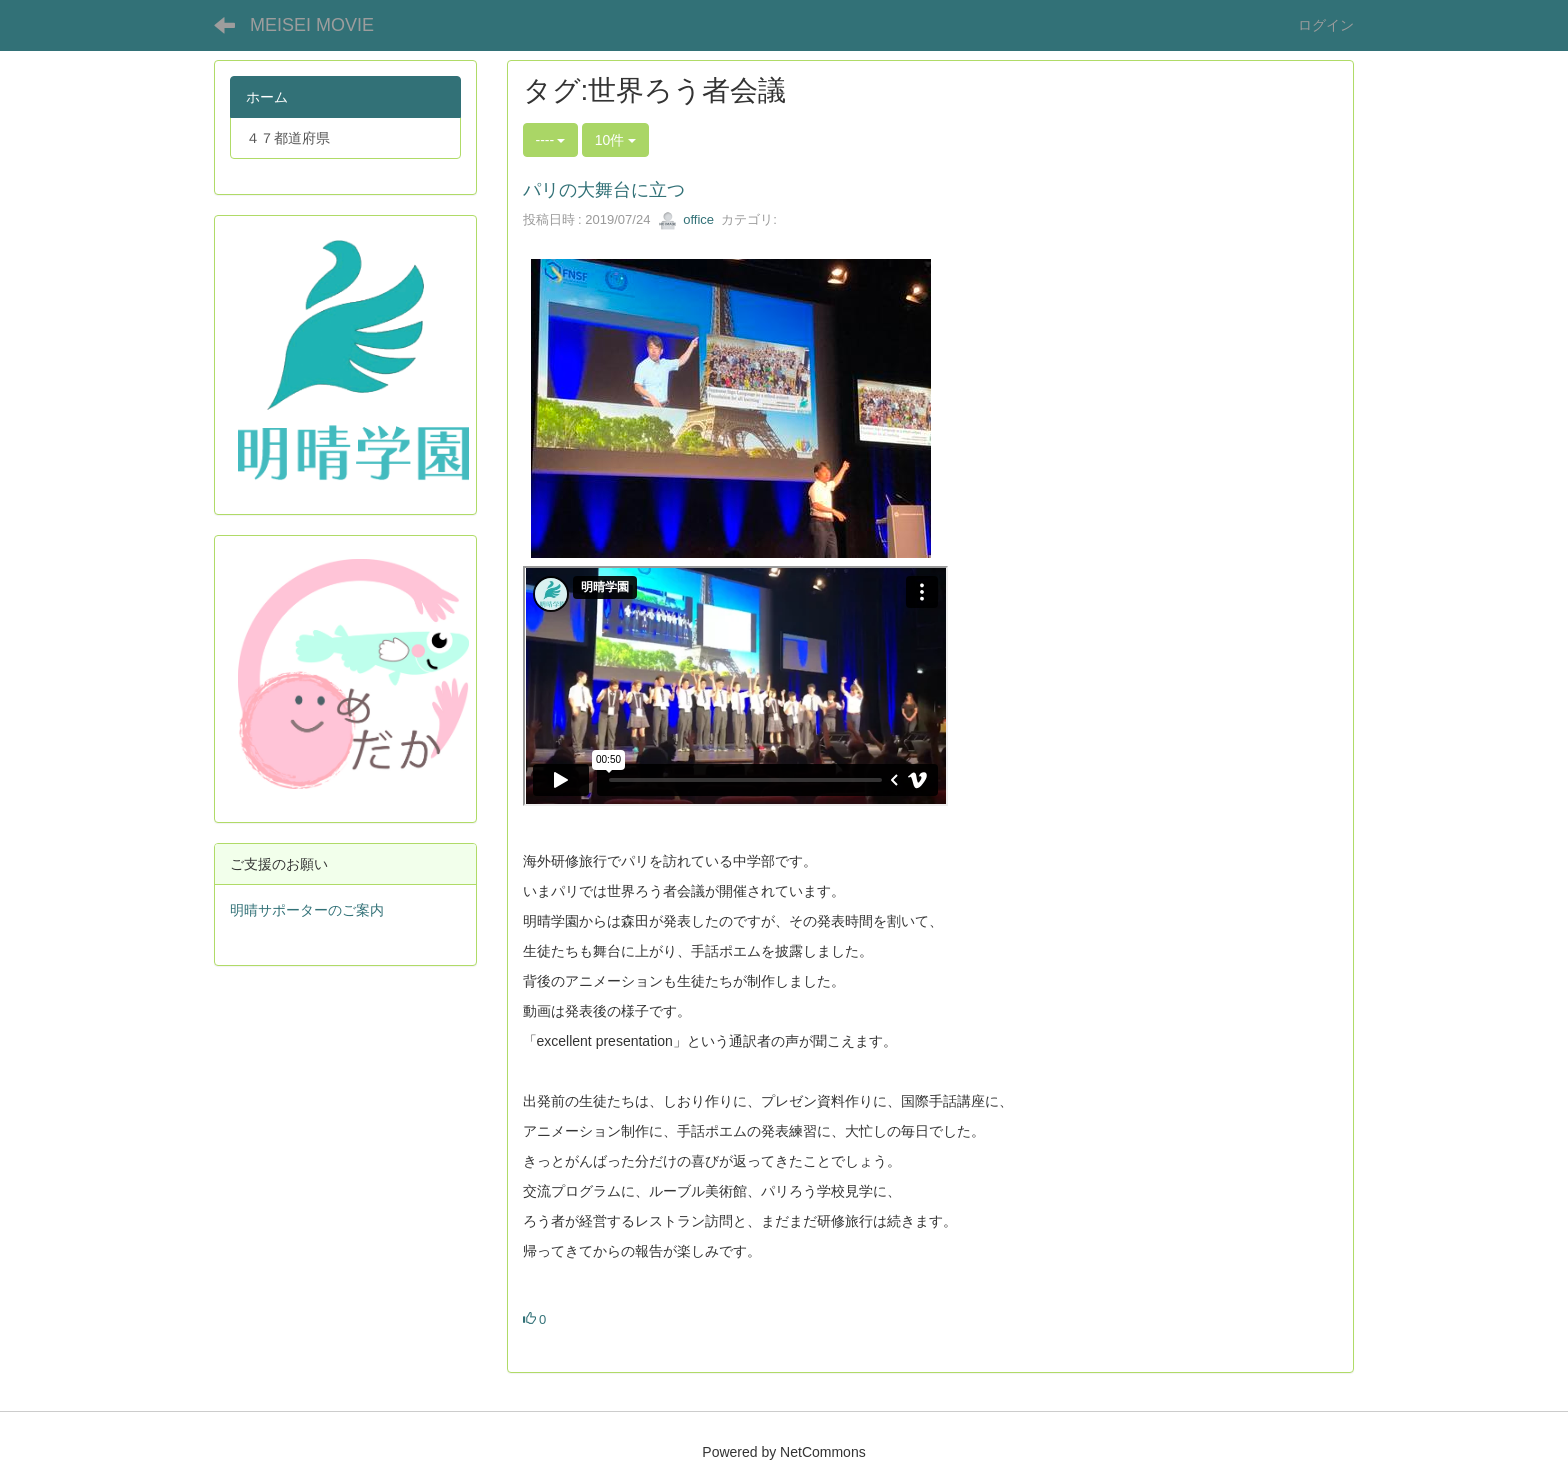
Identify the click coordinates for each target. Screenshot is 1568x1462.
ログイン (1326, 25)
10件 (615, 140)
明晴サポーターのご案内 (307, 910)
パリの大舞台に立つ (604, 190)
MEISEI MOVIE (312, 25)
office (686, 219)
